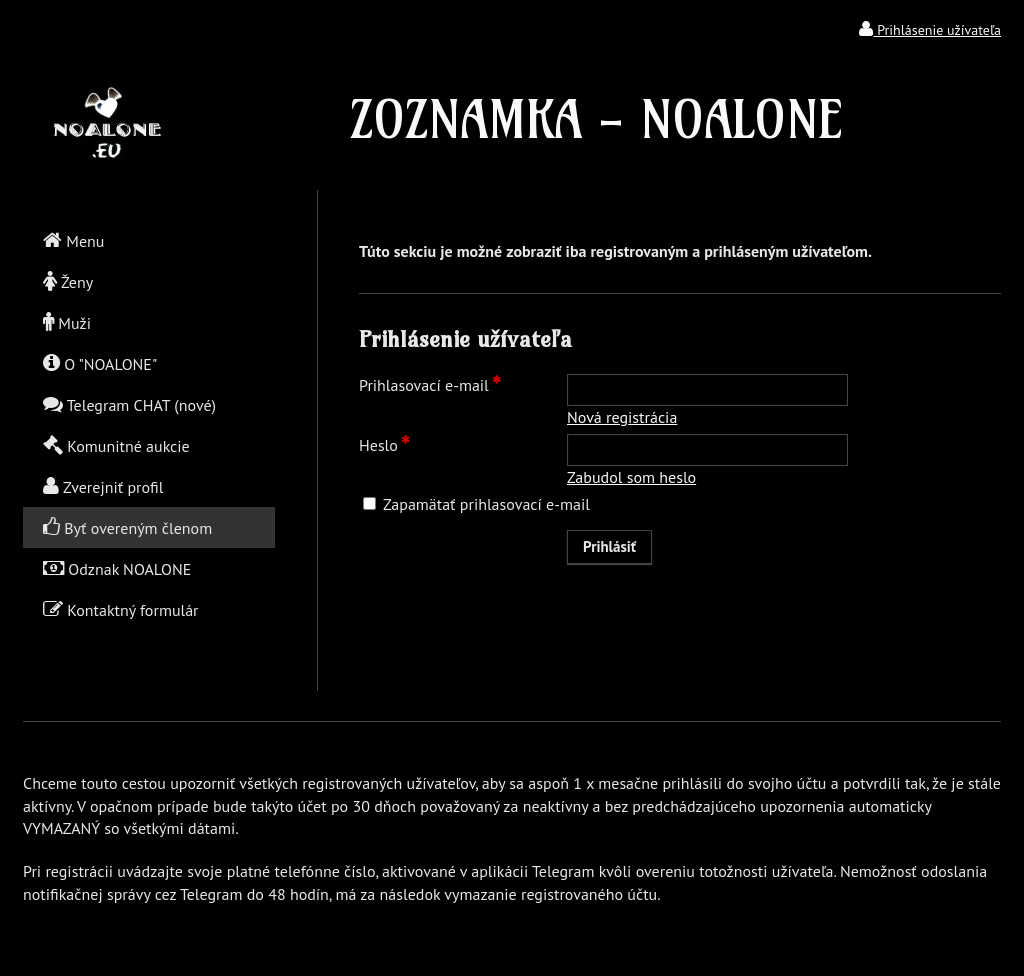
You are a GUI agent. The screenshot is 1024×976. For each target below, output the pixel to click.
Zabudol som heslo (631, 477)
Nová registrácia (622, 417)
